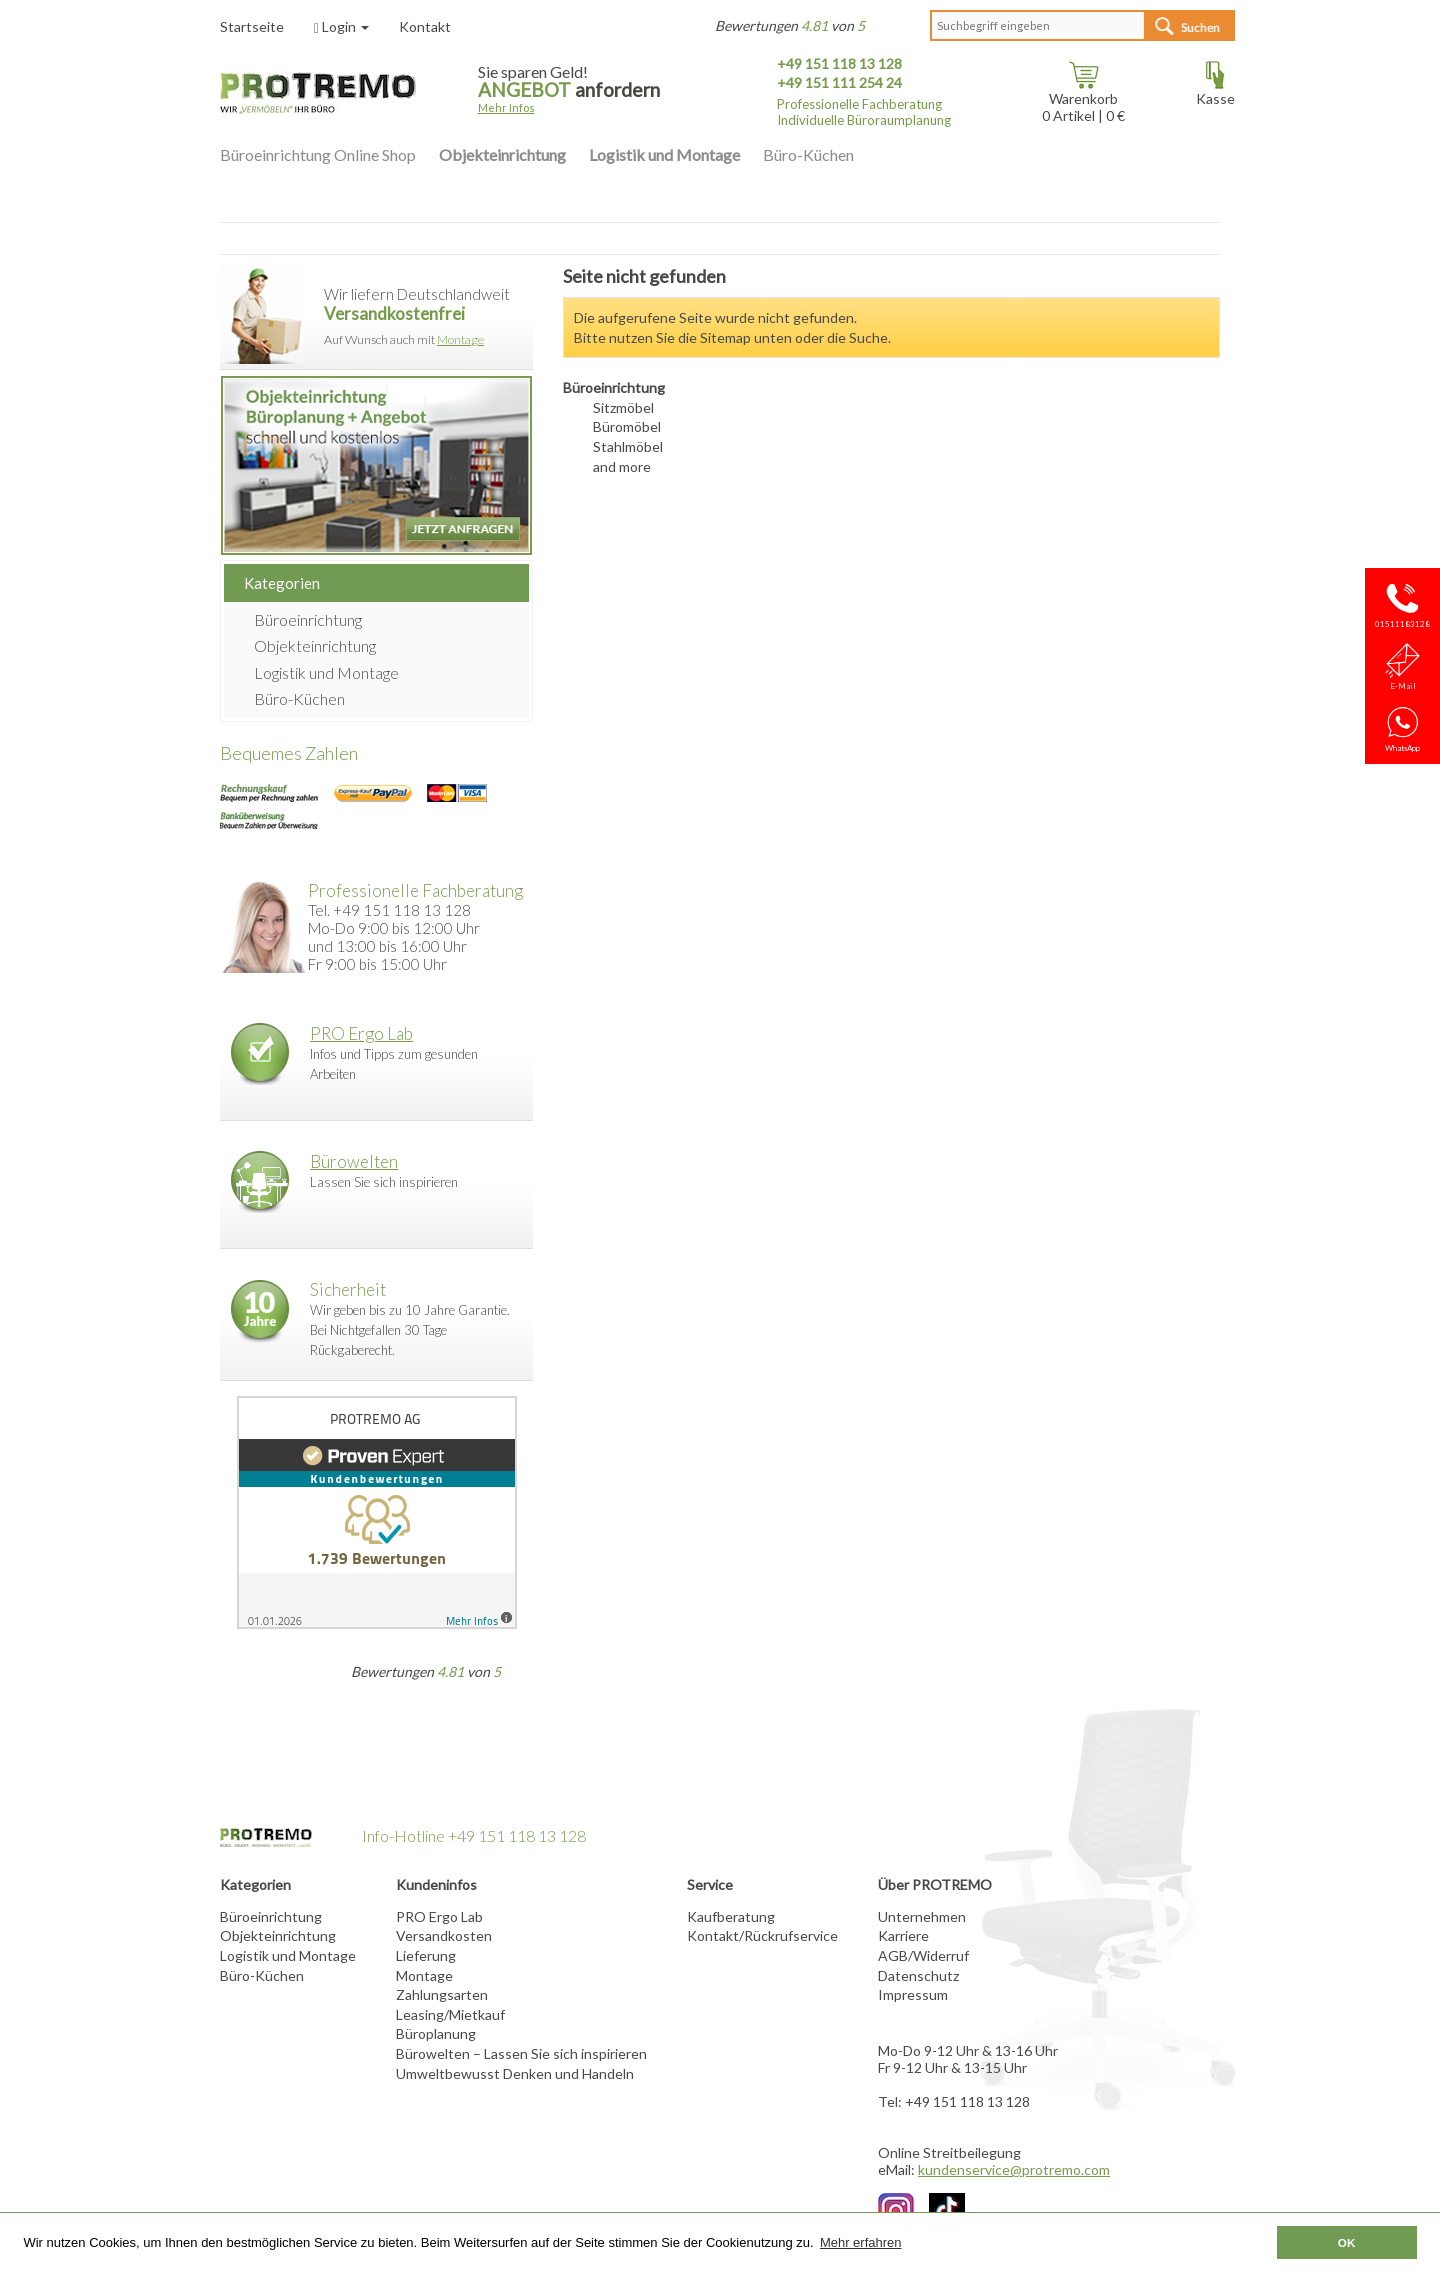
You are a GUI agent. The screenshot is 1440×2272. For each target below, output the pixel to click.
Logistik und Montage (664, 154)
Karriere (903, 1935)
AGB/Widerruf (923, 1955)
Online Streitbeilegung (949, 2152)
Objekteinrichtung (502, 154)
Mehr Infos (506, 107)
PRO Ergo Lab (361, 1033)
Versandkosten (444, 1935)
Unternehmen (922, 1916)
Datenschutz (918, 1975)
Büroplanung (436, 2033)
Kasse (1215, 91)
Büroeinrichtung (308, 619)
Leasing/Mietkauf (450, 2014)
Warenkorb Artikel (1080, 100)
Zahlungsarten (442, 1994)
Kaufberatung (731, 1916)
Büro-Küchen (808, 154)
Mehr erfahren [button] (861, 2242)
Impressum (913, 1994)
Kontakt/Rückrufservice (762, 1935)
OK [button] (1347, 2242)
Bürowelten (354, 1161)
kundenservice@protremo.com (1014, 2169)
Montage (460, 339)
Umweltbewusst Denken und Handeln (515, 2073)
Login (341, 27)
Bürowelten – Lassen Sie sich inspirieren (521, 2053)
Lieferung (426, 1955)
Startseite (252, 26)
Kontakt (425, 26)
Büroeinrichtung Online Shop (318, 154)
